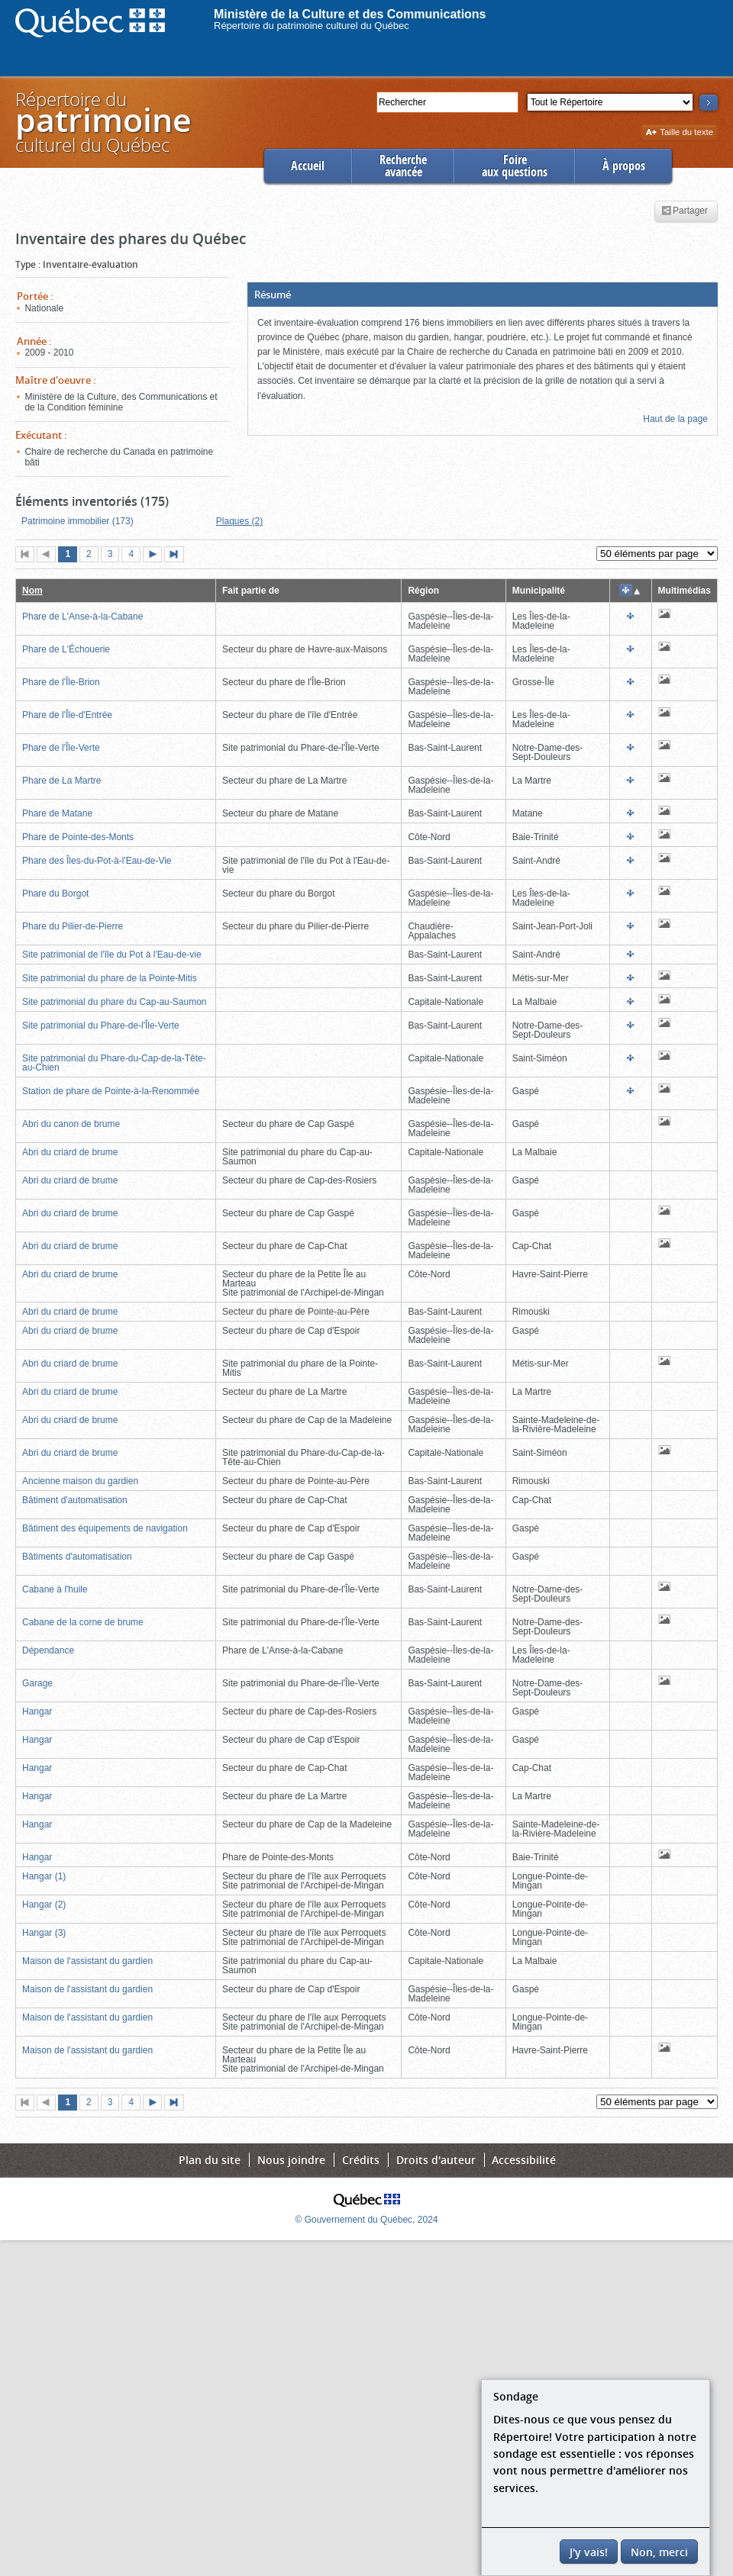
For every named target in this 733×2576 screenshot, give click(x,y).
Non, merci (659, 2552)
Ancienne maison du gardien (80, 1481)
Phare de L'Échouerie (66, 649)
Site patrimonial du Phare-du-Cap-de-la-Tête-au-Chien (114, 1063)
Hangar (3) (44, 1932)
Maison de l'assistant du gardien (87, 1961)
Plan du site (210, 2160)
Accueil (308, 166)
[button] (482, 294)
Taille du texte (679, 133)
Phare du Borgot (55, 893)
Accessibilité (524, 2160)
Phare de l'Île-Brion (61, 682)
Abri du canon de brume (71, 1124)
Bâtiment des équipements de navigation (105, 1528)
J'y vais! (589, 2552)
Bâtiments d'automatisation (77, 1556)
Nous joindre (291, 2160)
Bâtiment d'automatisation (75, 1500)
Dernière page (177, 555)
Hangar (37, 1711)
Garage (37, 1683)
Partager (684, 211)
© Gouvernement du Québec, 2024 (366, 2219)
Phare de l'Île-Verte (61, 747)
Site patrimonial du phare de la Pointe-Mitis (109, 978)
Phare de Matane (57, 813)
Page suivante (156, 555)
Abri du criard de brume (70, 1152)
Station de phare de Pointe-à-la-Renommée (110, 1091)
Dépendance (48, 1650)
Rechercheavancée (403, 166)
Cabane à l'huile (55, 1589)
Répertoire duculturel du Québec (102, 121)
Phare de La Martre (61, 780)
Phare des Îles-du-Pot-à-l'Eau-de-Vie (97, 860)
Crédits (360, 2160)
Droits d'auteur (436, 2160)
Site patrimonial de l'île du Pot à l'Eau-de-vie (112, 954)
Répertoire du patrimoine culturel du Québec (311, 25)
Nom (32, 590)
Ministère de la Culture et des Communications (350, 14)
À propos (623, 166)
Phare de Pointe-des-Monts (78, 837)
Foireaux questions (514, 166)
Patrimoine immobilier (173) (77, 521)
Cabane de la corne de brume (83, 1622)
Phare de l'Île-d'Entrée (67, 715)
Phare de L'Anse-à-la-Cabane (82, 616)
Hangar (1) (44, 1876)
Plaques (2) (239, 521)
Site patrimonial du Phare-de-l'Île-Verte (100, 1025)
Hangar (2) (44, 1904)
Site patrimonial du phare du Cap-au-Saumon (114, 1002)
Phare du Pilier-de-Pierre (72, 926)
